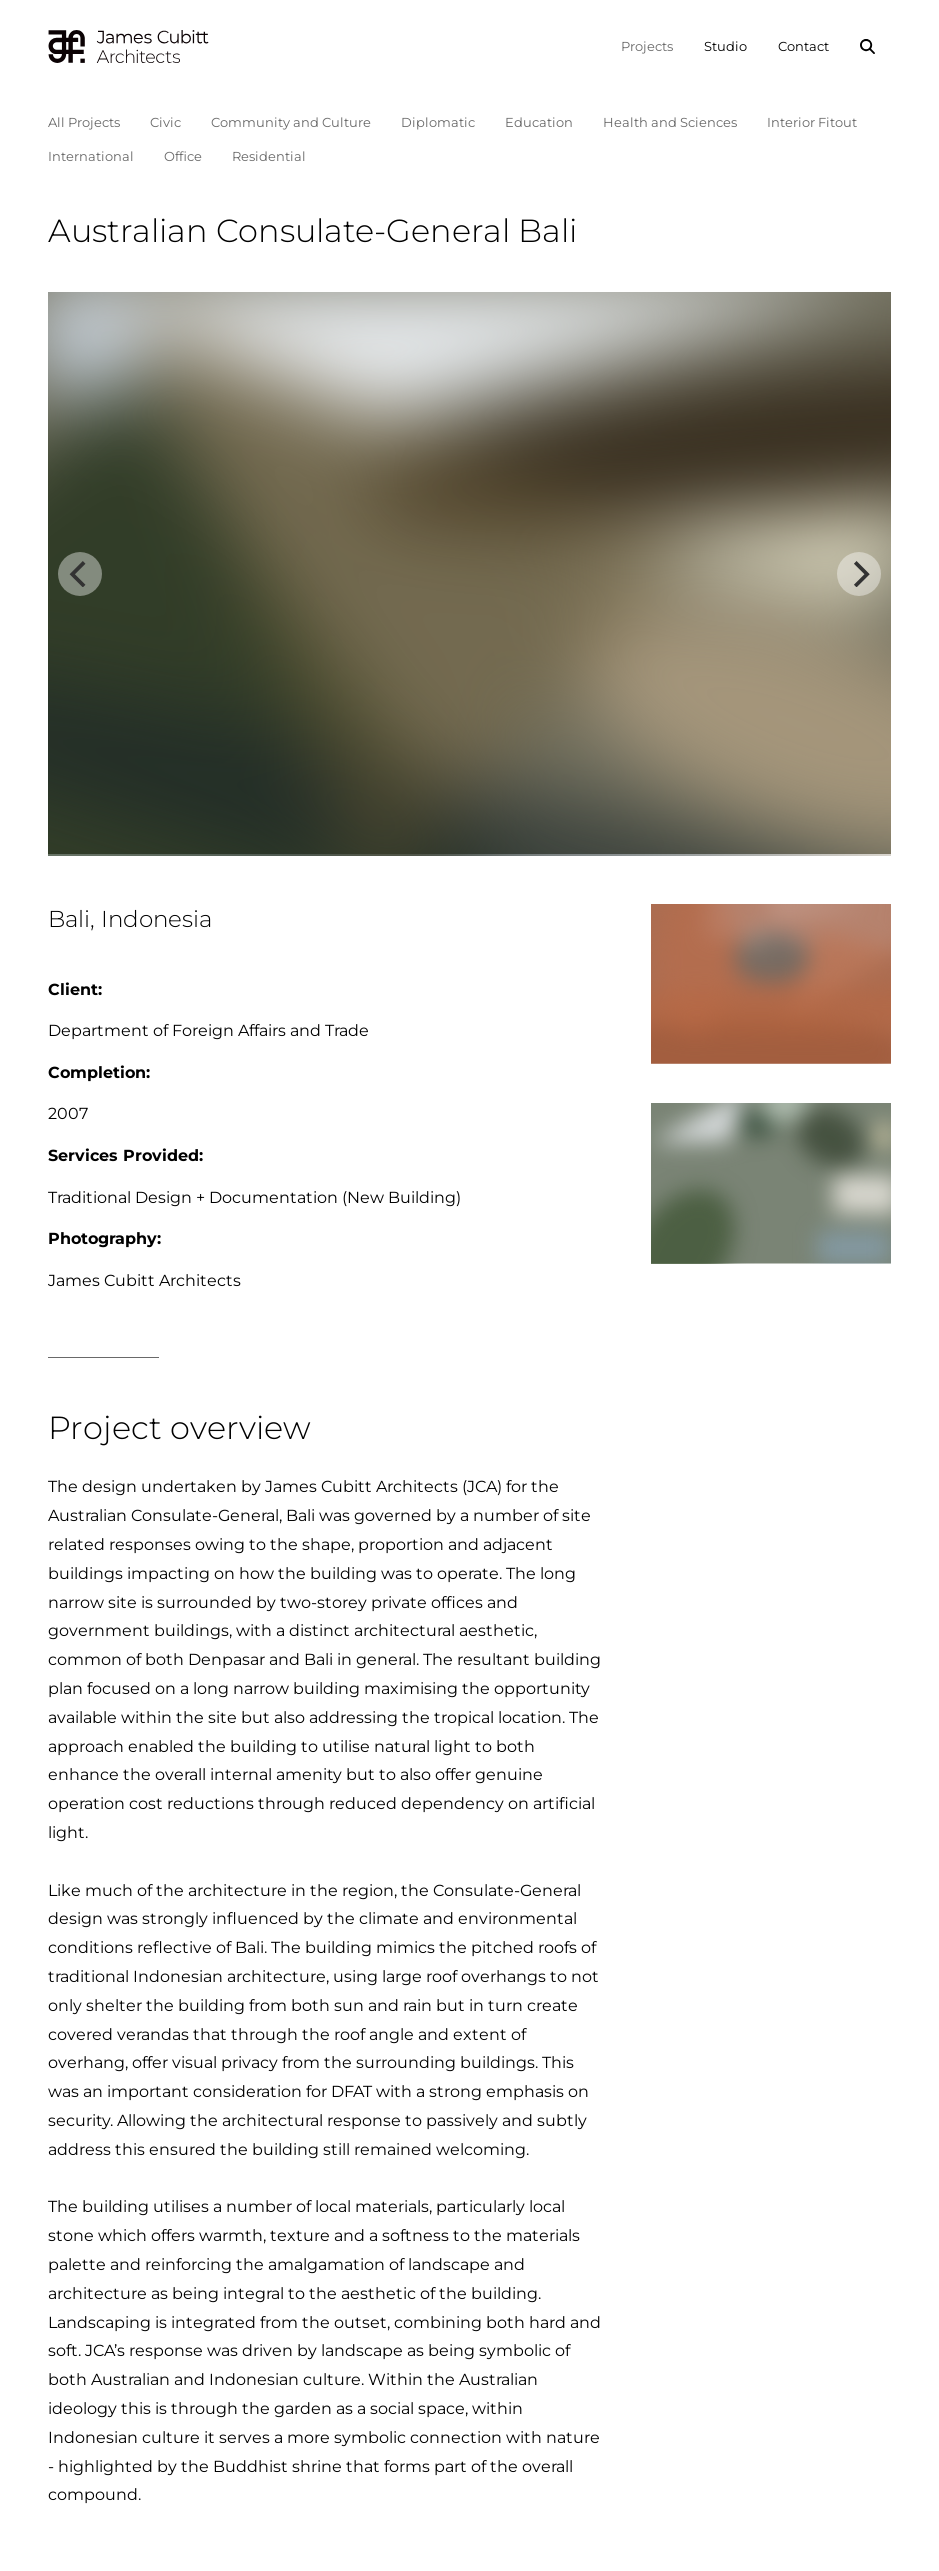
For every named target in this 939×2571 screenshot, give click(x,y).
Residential (269, 156)
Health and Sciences (670, 122)
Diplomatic (438, 122)
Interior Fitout (812, 122)
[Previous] (80, 574)
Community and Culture (291, 122)
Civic (165, 122)
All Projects (84, 122)
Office (183, 156)
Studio (725, 46)
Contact (803, 46)
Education (539, 122)
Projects (647, 46)
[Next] (859, 574)
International (91, 156)
